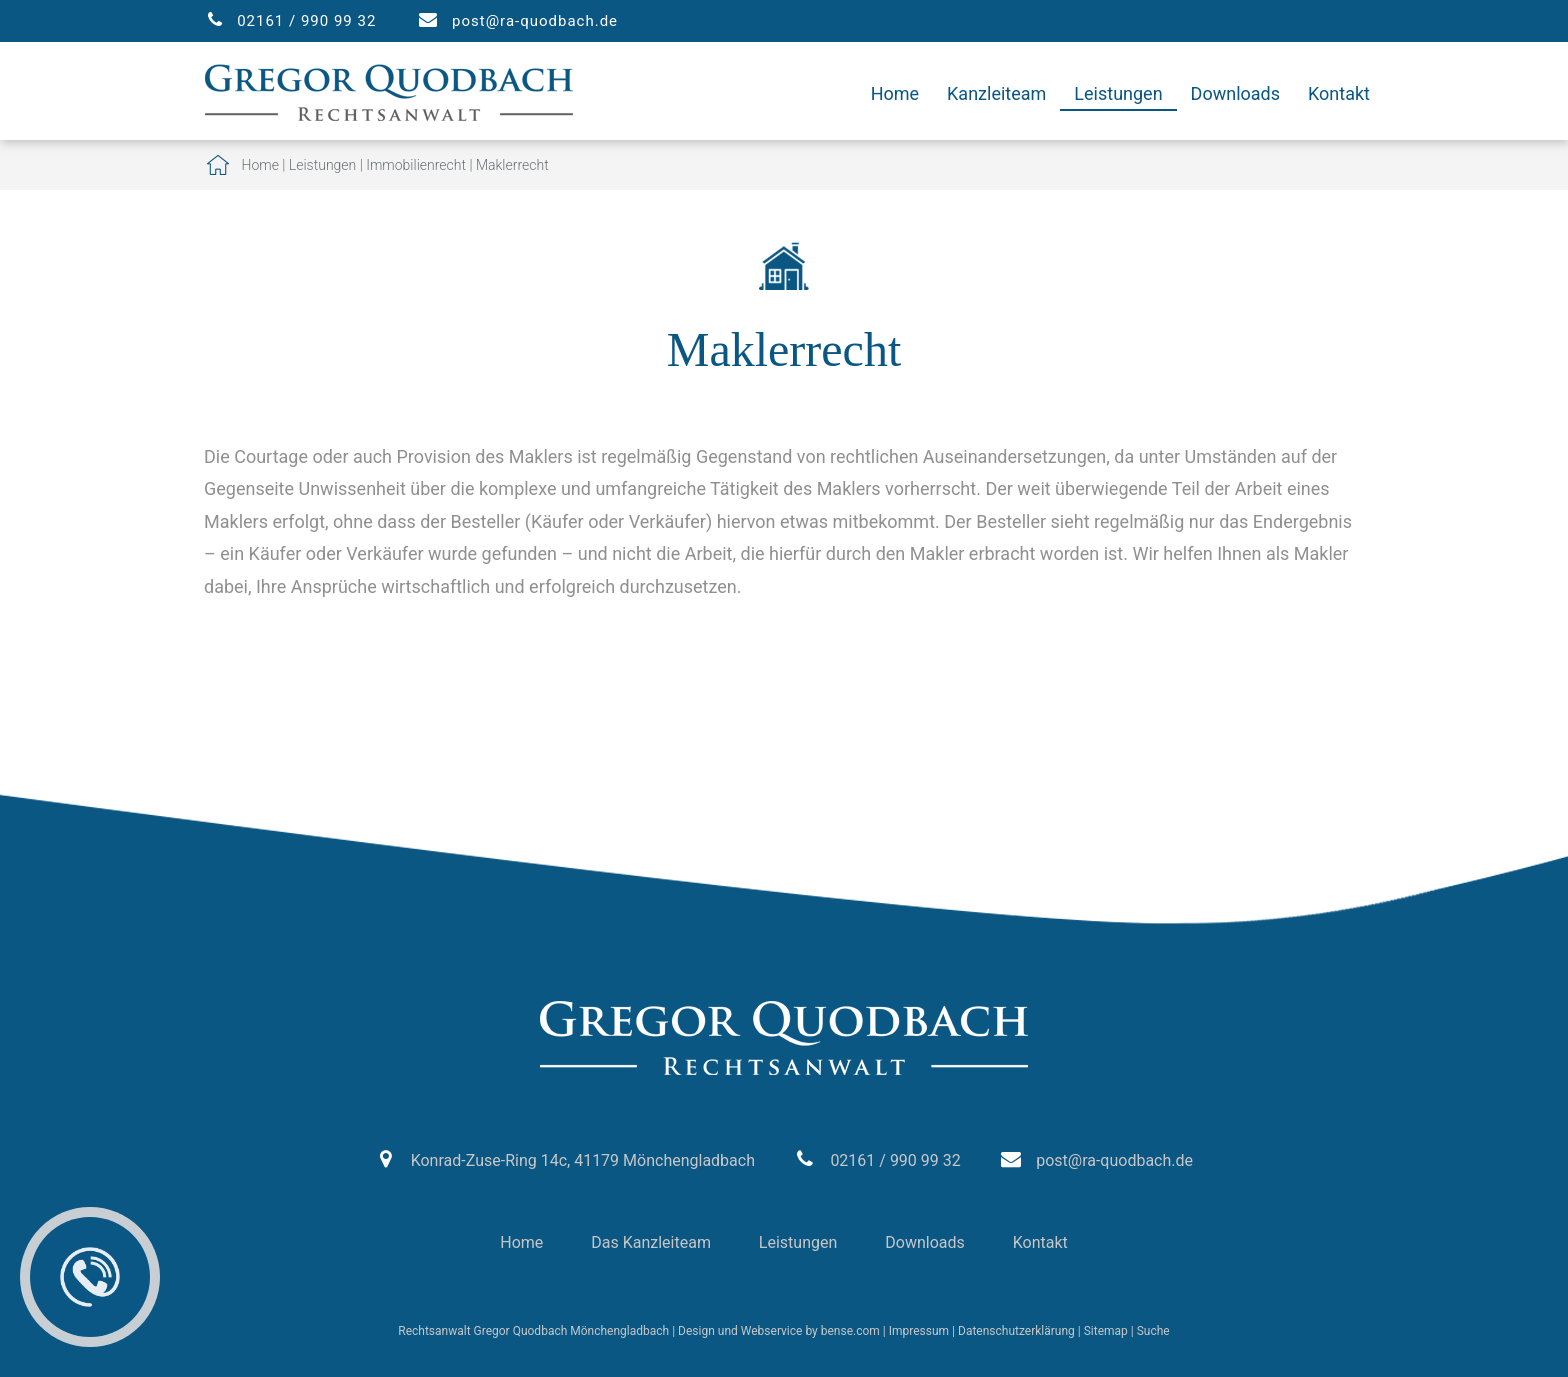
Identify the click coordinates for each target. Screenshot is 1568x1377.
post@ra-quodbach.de (535, 21)
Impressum (919, 1331)
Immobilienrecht (416, 165)
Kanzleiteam (996, 93)
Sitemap (1106, 1331)
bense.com (850, 1331)
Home (895, 93)
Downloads (1235, 93)
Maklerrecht (512, 165)
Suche (1153, 1331)
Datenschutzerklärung (1016, 1331)
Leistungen (1118, 93)
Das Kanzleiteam (651, 1242)
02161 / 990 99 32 (306, 21)
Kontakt (1339, 93)
